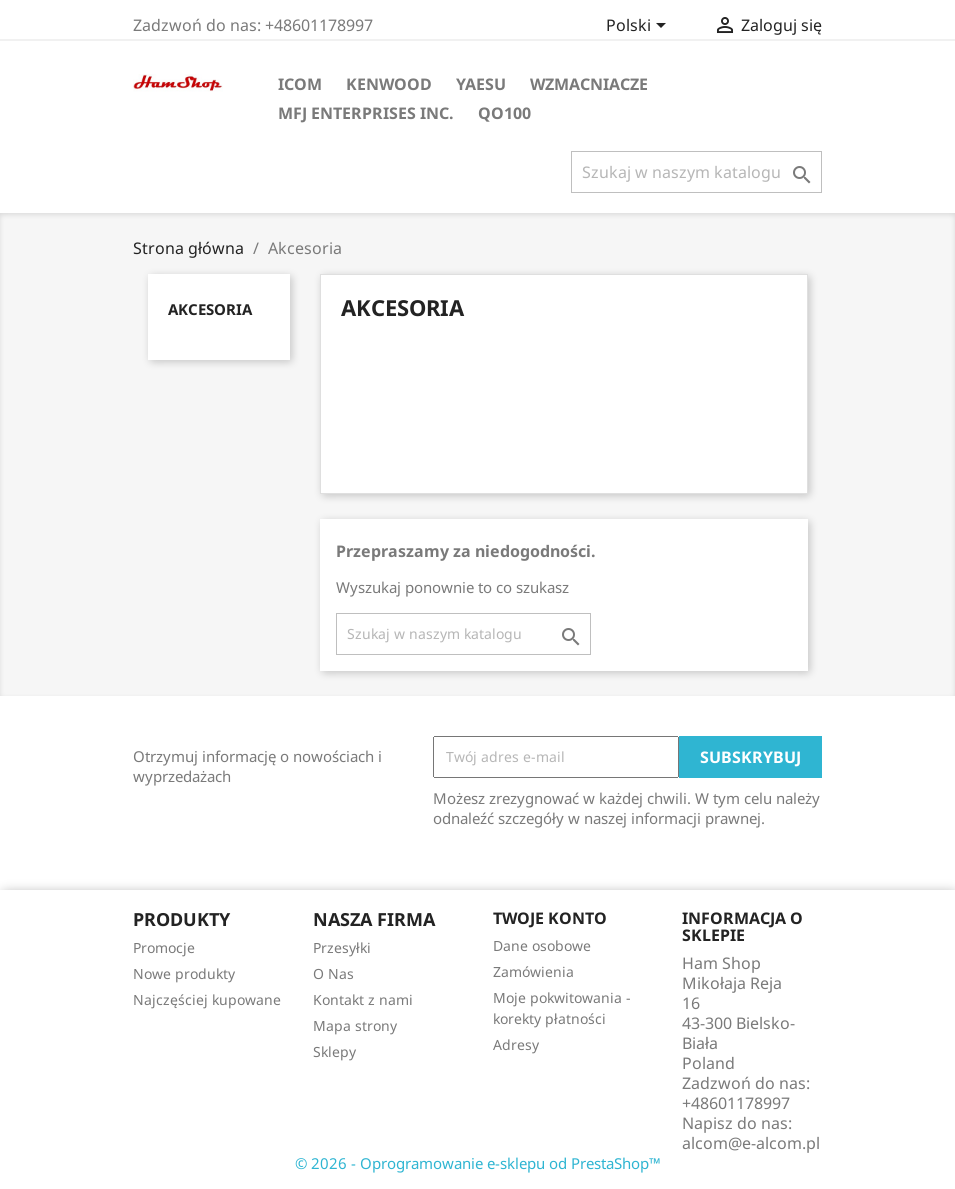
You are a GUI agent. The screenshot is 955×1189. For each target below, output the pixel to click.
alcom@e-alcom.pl (751, 1143)
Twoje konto (550, 918)
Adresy (516, 1044)
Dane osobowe (542, 945)
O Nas (333, 973)
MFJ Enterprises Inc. (366, 113)
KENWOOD (389, 84)
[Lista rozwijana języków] (639, 27)
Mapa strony (355, 1025)
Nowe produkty (184, 973)
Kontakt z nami (363, 999)
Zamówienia (533, 971)
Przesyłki (342, 947)
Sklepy (334, 1051)
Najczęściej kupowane (207, 999)
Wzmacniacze (589, 84)
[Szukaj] (696, 172)
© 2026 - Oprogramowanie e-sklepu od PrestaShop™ (478, 1163)
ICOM (300, 84)
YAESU (481, 84)
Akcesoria (210, 309)
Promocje (164, 947)
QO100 (504, 113)
